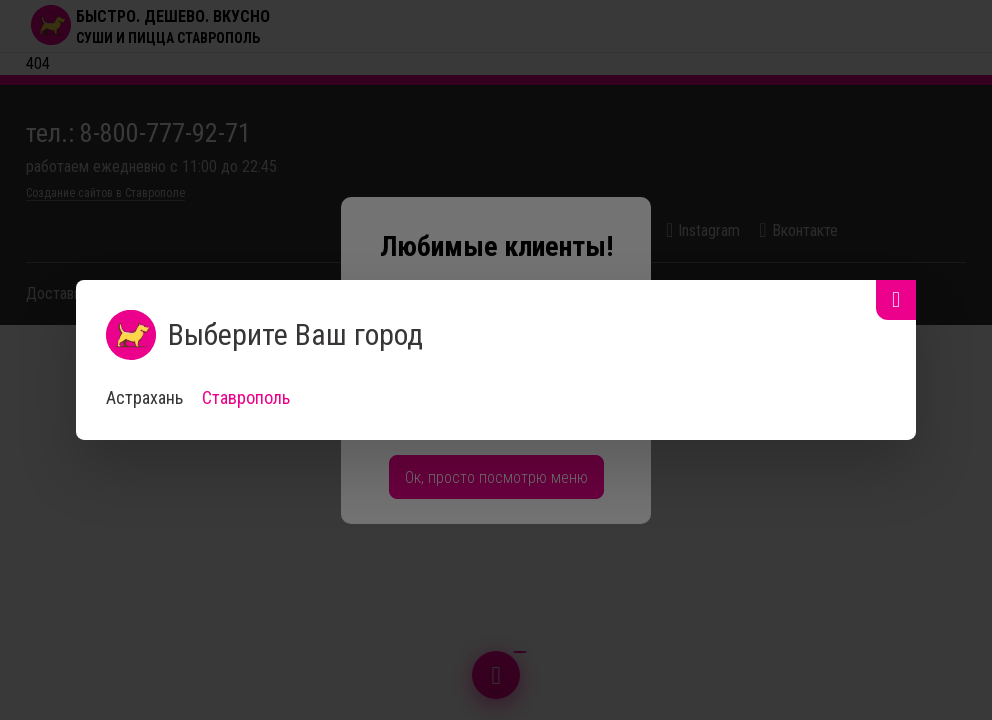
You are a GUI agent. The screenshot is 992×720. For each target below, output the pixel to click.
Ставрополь (246, 397)
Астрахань (144, 397)
